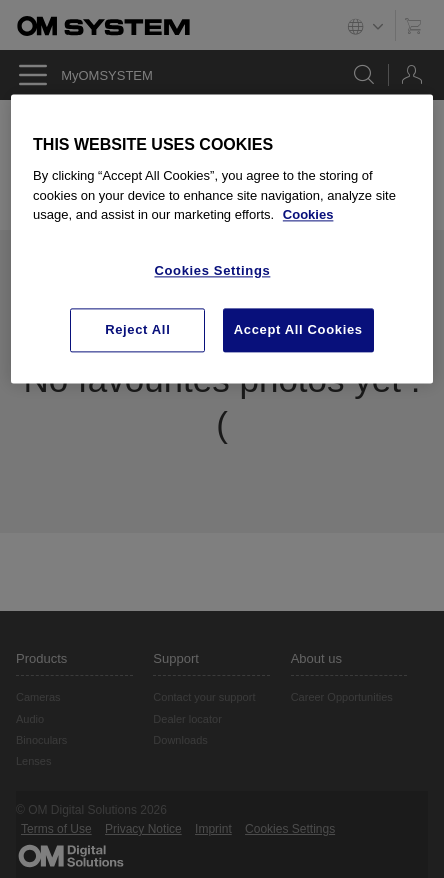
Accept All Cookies (298, 329)
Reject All (137, 329)
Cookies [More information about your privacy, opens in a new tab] (308, 214)
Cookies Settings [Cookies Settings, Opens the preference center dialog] (212, 270)
